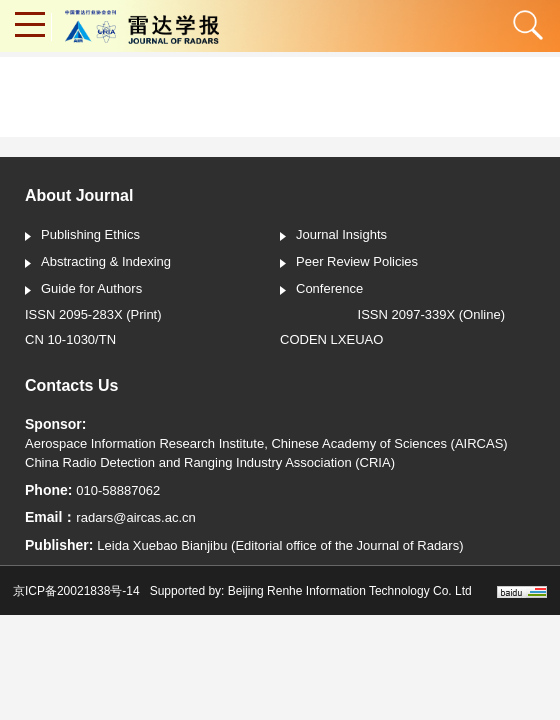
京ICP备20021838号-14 (76, 591)
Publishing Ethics (82, 236)
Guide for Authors (83, 290)
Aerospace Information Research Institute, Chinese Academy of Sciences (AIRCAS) (266, 443)
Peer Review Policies (349, 263)
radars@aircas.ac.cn (135, 517)
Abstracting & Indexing (98, 263)
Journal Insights (333, 236)
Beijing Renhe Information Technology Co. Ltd (350, 591)
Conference (321, 290)
